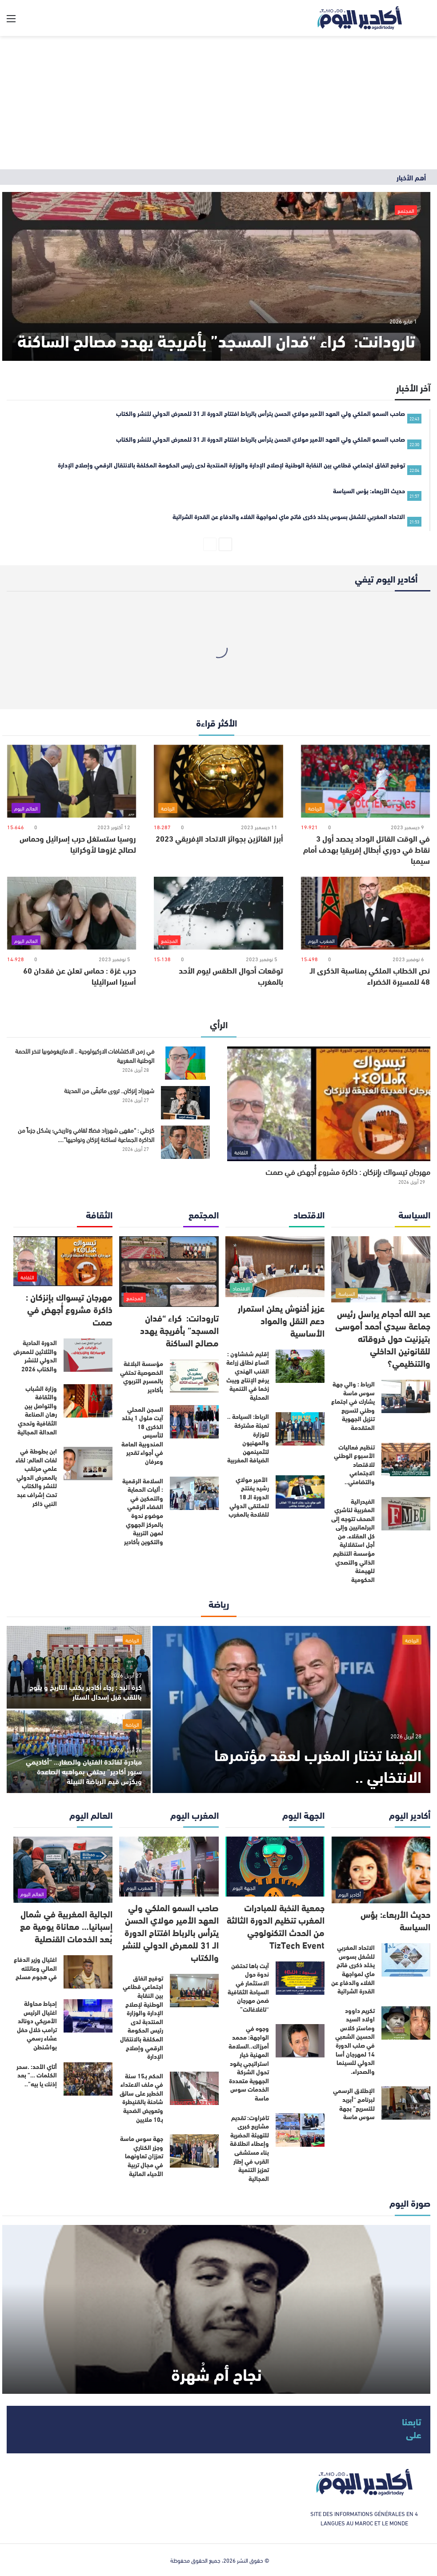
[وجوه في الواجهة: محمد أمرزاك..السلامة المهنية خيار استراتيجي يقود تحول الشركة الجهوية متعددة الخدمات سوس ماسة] (300, 2040)
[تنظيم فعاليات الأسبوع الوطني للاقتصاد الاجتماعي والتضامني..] (405, 1459)
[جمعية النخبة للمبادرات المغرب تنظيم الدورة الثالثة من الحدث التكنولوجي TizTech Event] (275, 1867)
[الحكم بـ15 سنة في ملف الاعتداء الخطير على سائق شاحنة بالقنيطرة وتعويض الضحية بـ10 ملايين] (194, 2088)
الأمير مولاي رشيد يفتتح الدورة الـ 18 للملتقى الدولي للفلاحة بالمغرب (249, 1497)
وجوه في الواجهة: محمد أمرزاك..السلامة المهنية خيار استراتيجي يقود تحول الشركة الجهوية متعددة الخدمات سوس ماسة (249, 2063)
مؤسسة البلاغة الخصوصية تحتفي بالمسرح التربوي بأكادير (141, 1376)
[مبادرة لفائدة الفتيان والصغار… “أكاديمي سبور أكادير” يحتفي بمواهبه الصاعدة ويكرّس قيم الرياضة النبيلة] (79, 1751)
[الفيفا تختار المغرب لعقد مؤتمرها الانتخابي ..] (291, 1709)
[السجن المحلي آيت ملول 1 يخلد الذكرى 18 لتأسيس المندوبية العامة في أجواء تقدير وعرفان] (194, 1421)
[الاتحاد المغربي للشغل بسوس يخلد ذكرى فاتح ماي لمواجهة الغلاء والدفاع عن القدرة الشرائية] (405, 1960)
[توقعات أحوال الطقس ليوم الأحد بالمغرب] (218, 913)
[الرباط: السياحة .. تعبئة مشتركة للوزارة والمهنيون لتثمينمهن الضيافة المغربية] (300, 1429)
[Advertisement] (218, 102)
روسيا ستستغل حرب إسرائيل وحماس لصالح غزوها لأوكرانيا (78, 844)
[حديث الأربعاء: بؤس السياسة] (380, 1870)
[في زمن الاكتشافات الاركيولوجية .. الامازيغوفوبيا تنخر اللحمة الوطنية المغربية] (185, 1063)
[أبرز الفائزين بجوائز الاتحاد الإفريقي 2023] (218, 781)
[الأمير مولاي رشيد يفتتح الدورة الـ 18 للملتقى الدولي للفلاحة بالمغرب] (300, 1492)
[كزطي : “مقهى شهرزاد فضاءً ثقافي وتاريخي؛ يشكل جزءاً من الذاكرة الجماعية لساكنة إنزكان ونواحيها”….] (185, 1142)
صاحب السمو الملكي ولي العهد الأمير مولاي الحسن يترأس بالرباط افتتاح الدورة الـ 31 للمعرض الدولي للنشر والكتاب (170, 1932)
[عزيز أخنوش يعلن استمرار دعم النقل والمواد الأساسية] (275, 1266)
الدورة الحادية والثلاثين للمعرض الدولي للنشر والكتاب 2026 (35, 1355)
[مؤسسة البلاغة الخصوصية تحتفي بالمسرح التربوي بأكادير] (194, 1376)
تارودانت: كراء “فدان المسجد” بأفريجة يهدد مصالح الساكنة (216, 339)
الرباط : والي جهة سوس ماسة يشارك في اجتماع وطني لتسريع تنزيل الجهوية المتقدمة (353, 1405)
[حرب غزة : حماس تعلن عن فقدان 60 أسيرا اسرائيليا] (71, 913)
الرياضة (412, 1640)
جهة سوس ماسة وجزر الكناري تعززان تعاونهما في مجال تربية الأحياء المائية (141, 2156)
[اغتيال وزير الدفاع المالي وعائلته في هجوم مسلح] (88, 1972)
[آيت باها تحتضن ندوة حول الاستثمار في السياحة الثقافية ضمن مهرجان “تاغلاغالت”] (300, 1978)
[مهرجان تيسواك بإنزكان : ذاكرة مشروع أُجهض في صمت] (328, 1103)
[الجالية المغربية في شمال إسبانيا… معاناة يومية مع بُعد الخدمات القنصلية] (62, 1870)
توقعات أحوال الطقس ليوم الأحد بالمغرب (231, 976)
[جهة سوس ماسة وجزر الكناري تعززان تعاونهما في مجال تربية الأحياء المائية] (194, 2151)
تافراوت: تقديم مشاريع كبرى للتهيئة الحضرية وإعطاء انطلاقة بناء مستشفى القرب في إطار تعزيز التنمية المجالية (249, 2148)
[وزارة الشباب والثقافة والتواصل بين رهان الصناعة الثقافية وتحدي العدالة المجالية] (88, 1401)
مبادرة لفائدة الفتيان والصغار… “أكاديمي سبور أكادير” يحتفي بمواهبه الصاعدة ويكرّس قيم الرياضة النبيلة (84, 1771)
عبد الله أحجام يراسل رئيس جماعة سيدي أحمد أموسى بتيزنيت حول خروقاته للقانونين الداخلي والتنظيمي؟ (382, 1338)
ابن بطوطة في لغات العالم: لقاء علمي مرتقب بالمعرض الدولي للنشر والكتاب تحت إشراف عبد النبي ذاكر (36, 1477)
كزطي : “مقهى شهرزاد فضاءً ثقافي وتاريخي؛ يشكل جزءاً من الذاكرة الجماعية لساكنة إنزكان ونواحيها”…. (86, 1134)
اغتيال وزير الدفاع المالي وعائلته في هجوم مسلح (35, 1967)
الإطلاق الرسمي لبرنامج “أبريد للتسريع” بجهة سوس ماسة (354, 2103)
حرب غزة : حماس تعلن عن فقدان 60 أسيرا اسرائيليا (79, 976)
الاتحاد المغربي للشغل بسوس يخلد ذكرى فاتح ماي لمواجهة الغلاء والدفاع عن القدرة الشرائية (353, 1969)
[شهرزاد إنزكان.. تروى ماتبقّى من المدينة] (185, 1102)
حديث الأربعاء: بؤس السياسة (395, 1919)
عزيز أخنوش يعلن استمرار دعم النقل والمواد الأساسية (281, 1320)
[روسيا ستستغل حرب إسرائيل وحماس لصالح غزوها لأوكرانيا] (71, 781)
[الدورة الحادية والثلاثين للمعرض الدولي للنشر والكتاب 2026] (88, 1355)
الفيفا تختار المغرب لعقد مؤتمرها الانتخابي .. (317, 1764)
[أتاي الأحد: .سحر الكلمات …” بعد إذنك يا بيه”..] (88, 2079)
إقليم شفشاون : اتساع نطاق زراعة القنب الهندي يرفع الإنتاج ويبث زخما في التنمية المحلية (247, 1375)
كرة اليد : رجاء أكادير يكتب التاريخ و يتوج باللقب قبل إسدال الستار (85, 1691)
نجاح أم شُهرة (216, 2373)
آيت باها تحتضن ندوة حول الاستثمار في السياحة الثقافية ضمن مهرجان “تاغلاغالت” (248, 1987)
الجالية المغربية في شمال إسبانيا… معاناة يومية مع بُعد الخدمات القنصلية (66, 1925)
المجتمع (405, 210)
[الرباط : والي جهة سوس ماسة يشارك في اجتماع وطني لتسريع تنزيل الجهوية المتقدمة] (405, 1396)
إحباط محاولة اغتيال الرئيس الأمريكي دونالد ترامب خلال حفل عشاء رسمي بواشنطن (37, 2025)
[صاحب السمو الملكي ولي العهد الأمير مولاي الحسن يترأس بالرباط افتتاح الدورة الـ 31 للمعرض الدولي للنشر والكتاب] (168, 1867)
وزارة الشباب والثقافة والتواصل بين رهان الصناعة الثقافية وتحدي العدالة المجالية (37, 1410)
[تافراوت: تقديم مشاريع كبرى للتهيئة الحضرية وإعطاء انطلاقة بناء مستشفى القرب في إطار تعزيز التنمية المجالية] (300, 2130)
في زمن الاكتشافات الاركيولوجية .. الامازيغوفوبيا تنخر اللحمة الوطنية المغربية (84, 1055)
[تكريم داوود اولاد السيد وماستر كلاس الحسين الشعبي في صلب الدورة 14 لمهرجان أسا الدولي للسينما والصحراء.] (405, 2023)
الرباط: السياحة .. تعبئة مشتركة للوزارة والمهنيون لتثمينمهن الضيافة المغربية (248, 1438)
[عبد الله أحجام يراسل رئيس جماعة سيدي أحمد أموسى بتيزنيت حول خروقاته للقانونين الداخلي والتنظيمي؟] (380, 1269)
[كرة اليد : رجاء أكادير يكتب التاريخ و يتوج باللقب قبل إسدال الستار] (79, 1667)
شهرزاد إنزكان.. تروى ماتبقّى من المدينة (109, 1090)
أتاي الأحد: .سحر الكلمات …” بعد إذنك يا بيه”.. (36, 2075)
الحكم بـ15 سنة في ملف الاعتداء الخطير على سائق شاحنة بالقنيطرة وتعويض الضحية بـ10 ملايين (141, 2097)
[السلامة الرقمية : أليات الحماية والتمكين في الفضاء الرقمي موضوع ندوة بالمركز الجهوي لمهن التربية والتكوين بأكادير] (194, 1493)
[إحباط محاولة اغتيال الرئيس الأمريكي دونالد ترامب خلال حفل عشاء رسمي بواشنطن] (88, 2016)
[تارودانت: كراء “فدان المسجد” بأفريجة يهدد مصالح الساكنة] (216, 276)
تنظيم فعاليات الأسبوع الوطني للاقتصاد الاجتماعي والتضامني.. (354, 1464)
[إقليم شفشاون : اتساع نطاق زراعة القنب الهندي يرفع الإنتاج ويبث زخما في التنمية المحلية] (300, 1366)
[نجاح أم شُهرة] (216, 2309)
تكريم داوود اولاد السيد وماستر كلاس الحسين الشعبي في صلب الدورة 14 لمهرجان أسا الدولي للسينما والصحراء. (355, 2041)
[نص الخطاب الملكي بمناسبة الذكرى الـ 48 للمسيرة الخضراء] (365, 913)
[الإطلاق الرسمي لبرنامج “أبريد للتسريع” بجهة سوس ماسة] (405, 2103)
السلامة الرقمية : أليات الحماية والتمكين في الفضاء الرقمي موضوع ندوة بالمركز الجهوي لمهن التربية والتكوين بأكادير (142, 1511)
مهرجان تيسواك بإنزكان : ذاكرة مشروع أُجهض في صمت (347, 1171)
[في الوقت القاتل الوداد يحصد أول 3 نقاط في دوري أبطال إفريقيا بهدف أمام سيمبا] (365, 781)
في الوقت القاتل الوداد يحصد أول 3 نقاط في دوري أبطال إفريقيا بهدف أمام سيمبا (366, 849)
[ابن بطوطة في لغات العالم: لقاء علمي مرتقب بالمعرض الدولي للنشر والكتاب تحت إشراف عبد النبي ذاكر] (88, 1463)
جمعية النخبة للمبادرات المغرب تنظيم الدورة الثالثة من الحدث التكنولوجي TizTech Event (276, 1926)
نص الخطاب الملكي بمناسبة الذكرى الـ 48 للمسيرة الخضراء (370, 976)
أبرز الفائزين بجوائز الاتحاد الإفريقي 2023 (219, 838)
